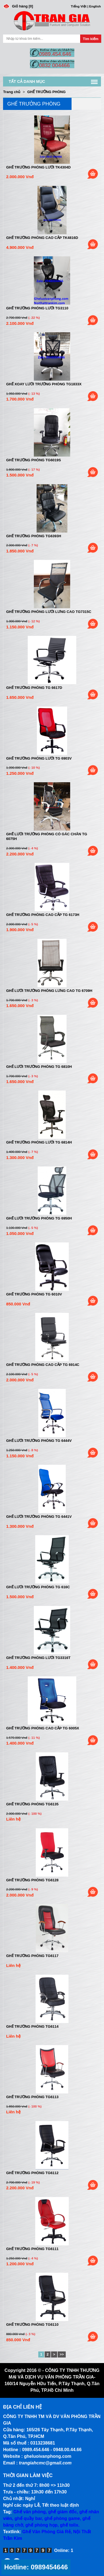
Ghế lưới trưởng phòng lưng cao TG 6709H (49, 991)
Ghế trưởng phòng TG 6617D (34, 688)
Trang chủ (11, 92)
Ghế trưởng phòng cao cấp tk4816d (42, 238)
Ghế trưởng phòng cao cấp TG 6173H (42, 915)
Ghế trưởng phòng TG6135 (32, 1804)
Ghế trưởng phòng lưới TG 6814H (39, 1142)
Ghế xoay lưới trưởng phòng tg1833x (44, 384)
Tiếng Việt (78, 6)
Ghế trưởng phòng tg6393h (33, 536)
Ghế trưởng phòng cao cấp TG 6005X (42, 1728)
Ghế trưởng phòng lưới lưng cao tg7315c (48, 612)
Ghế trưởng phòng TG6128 (32, 1880)
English (95, 6)
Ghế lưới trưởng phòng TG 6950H (39, 1218)
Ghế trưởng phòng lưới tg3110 (37, 308)
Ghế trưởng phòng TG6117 (32, 1956)
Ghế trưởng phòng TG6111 (32, 2249)
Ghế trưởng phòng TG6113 (32, 2097)
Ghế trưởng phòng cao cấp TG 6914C (42, 1365)
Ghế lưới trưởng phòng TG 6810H (39, 1067)
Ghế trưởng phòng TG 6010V (34, 1294)
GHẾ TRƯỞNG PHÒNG (46, 92)
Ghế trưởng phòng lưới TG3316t (38, 1658)
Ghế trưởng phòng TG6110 (32, 2324)
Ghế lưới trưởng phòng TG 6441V (39, 1516)
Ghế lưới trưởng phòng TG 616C (38, 1587)
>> (62, 2354)
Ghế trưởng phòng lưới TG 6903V (39, 758)
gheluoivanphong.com (48, 2456)
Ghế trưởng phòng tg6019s (33, 460)
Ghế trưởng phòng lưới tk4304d (38, 167)
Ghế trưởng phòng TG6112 (32, 2173)
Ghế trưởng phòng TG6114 (32, 2026)
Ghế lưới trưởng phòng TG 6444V (39, 1441)
